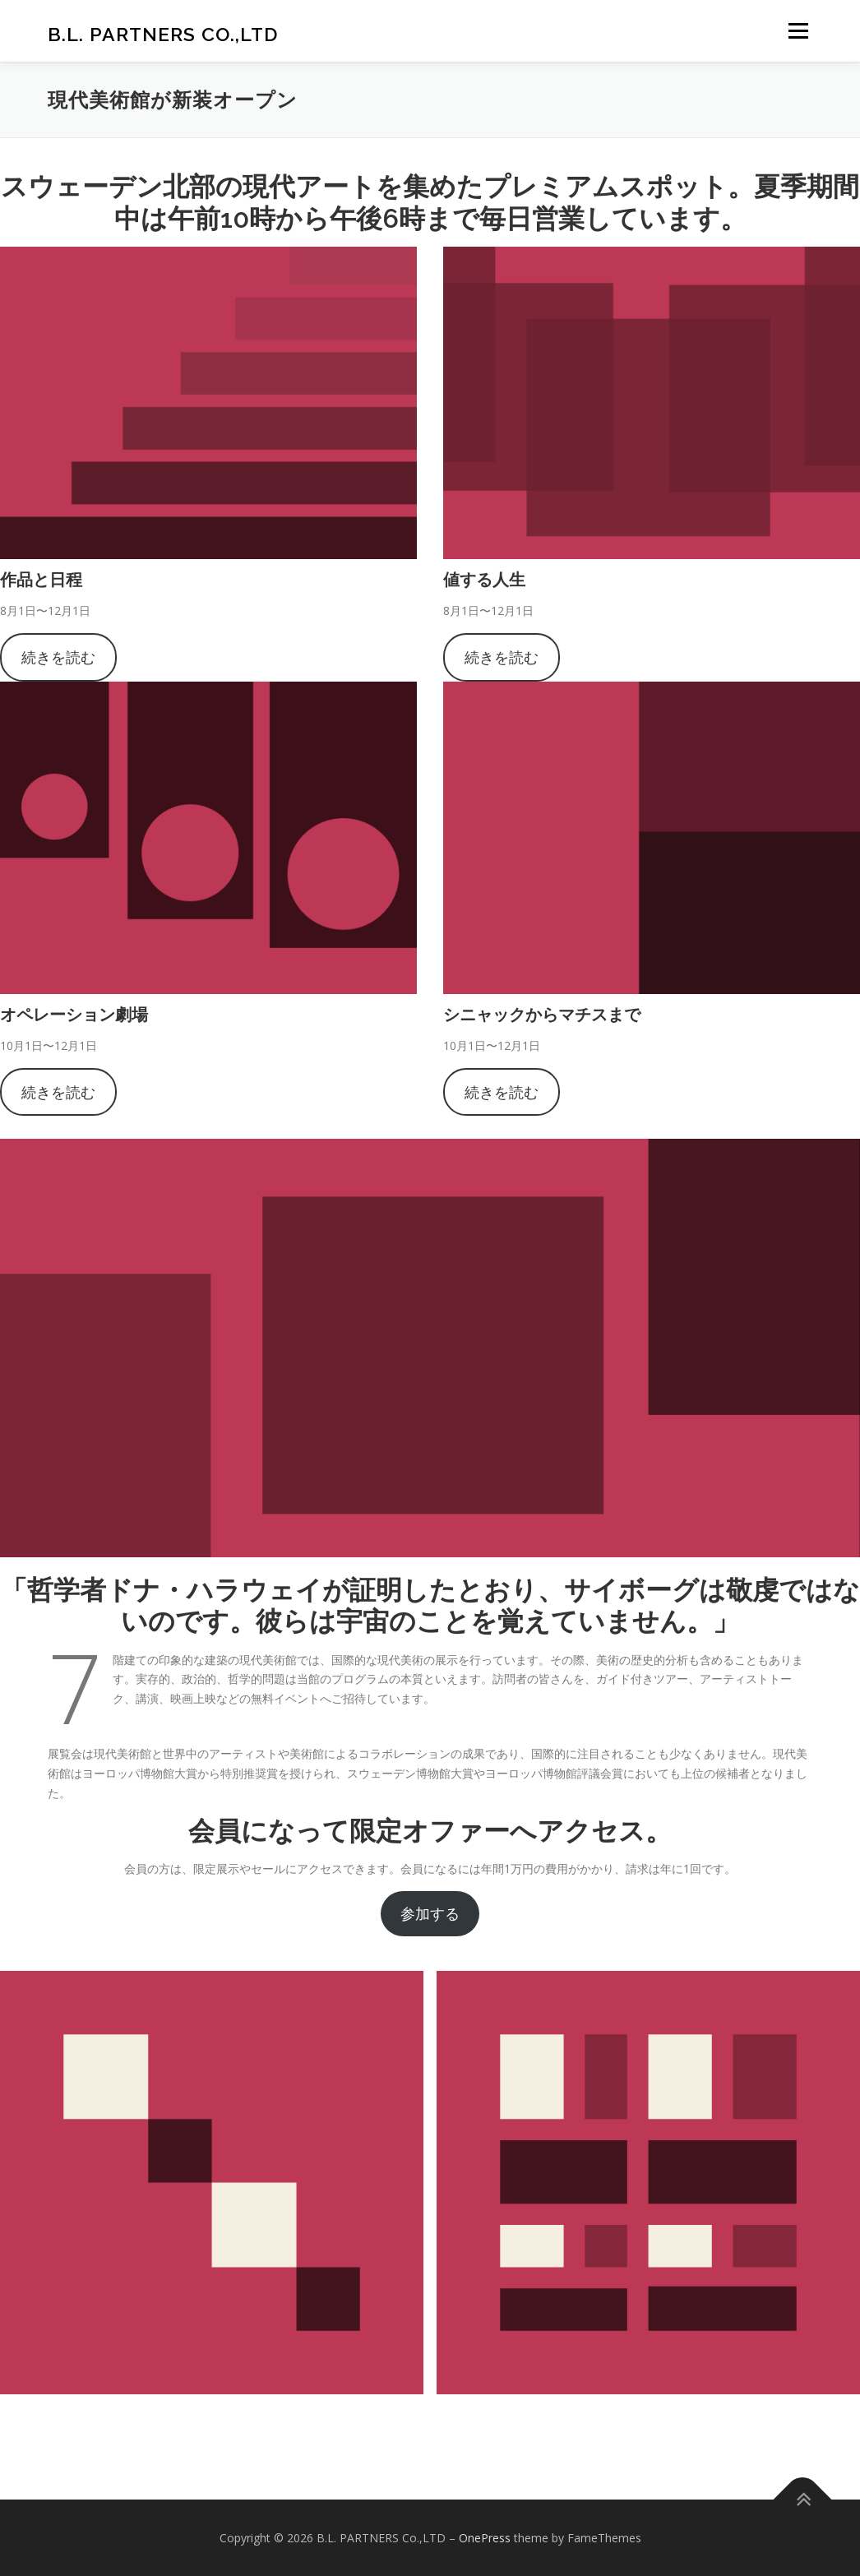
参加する (430, 1913)
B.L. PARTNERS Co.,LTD (163, 33)
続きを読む (58, 657)
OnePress (485, 2538)
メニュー (798, 31)
